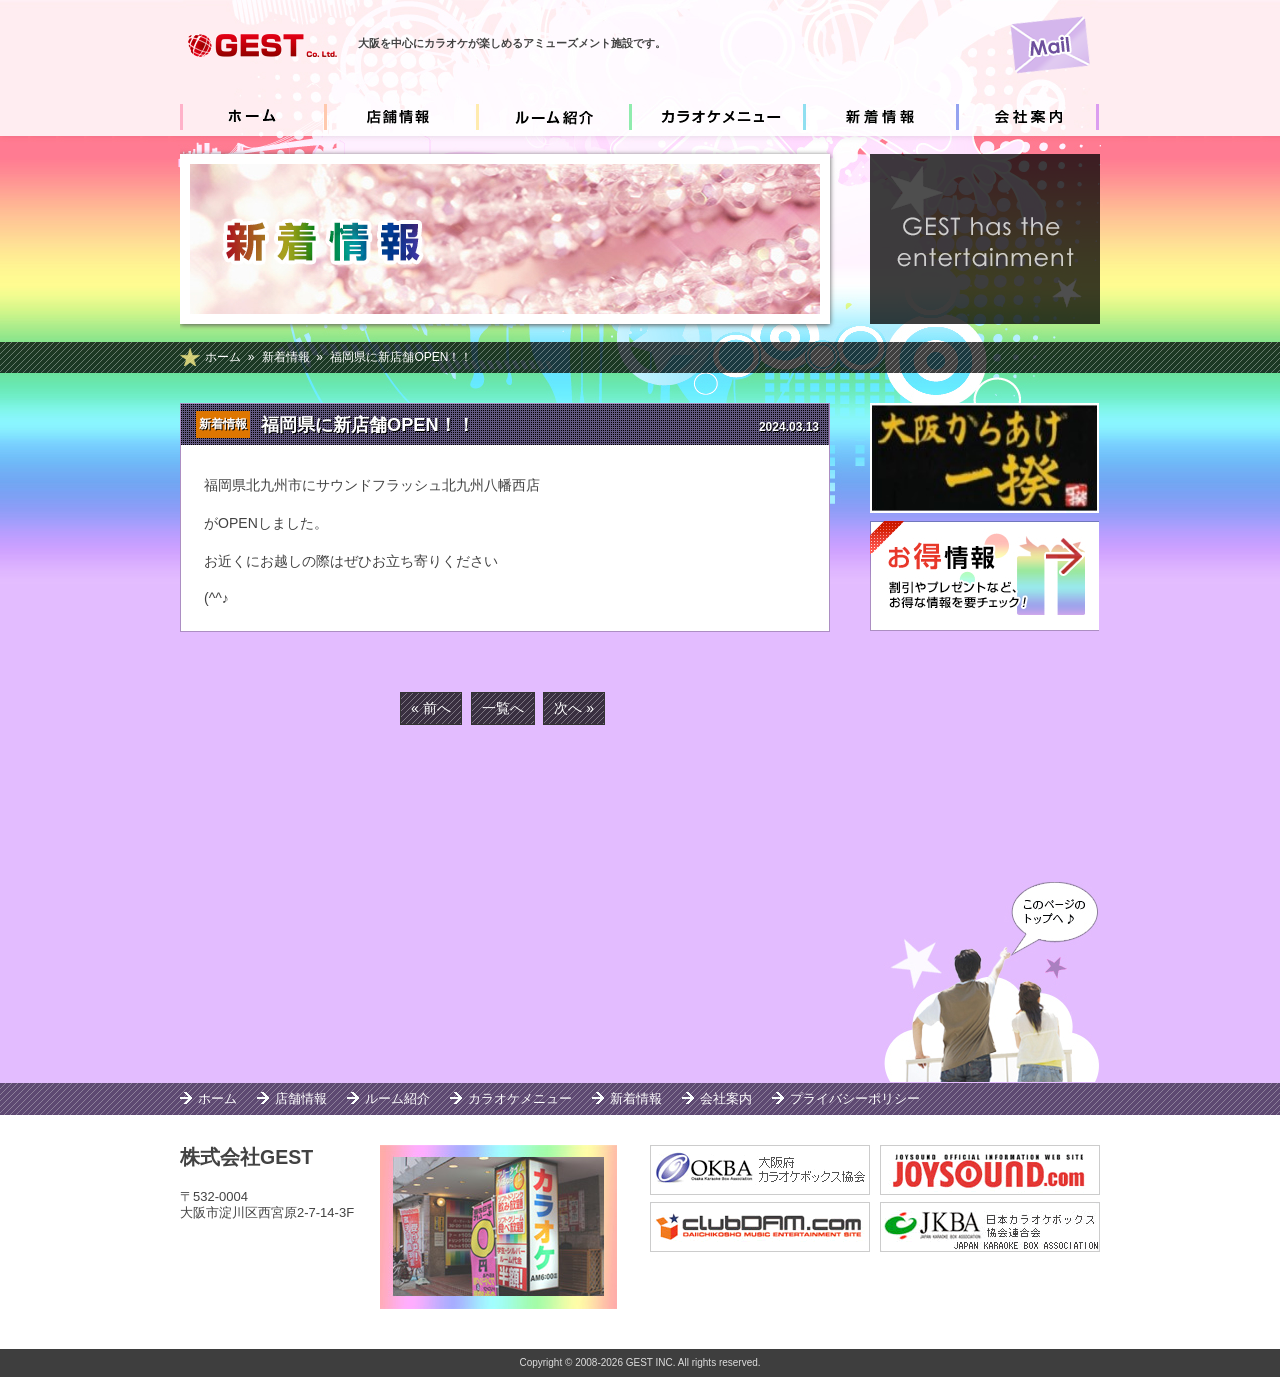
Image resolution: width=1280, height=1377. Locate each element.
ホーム (223, 357)
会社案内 (726, 1098)
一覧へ (503, 708)
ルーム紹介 (397, 1098)
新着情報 (286, 357)
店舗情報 (301, 1098)
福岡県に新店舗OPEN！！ (368, 424)
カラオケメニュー (520, 1098)
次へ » (574, 708)
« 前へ (431, 708)
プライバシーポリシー (855, 1098)
